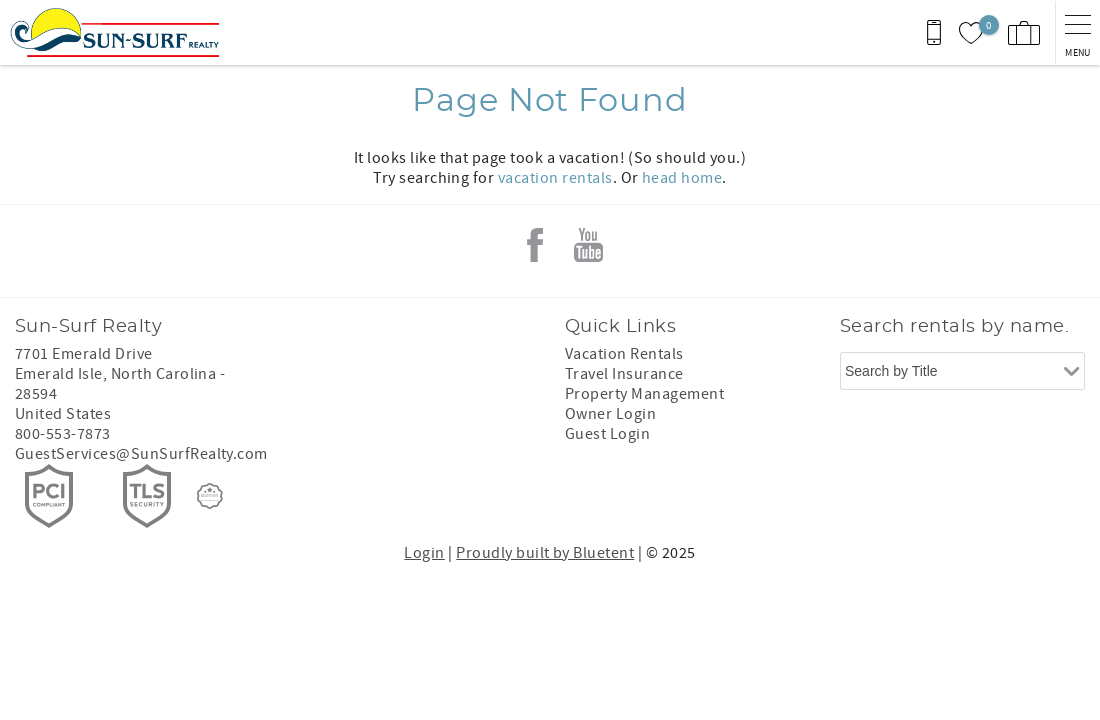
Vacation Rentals (624, 354)
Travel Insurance (624, 374)
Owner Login (610, 414)
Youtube (589, 245)
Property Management (644, 394)
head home (682, 178)
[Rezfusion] (210, 496)
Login (424, 553)
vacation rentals (555, 178)
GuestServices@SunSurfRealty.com (141, 454)
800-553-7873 (63, 434)
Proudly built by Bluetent (545, 553)
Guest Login (607, 434)
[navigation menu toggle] (1077, 32)
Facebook (535, 245)
